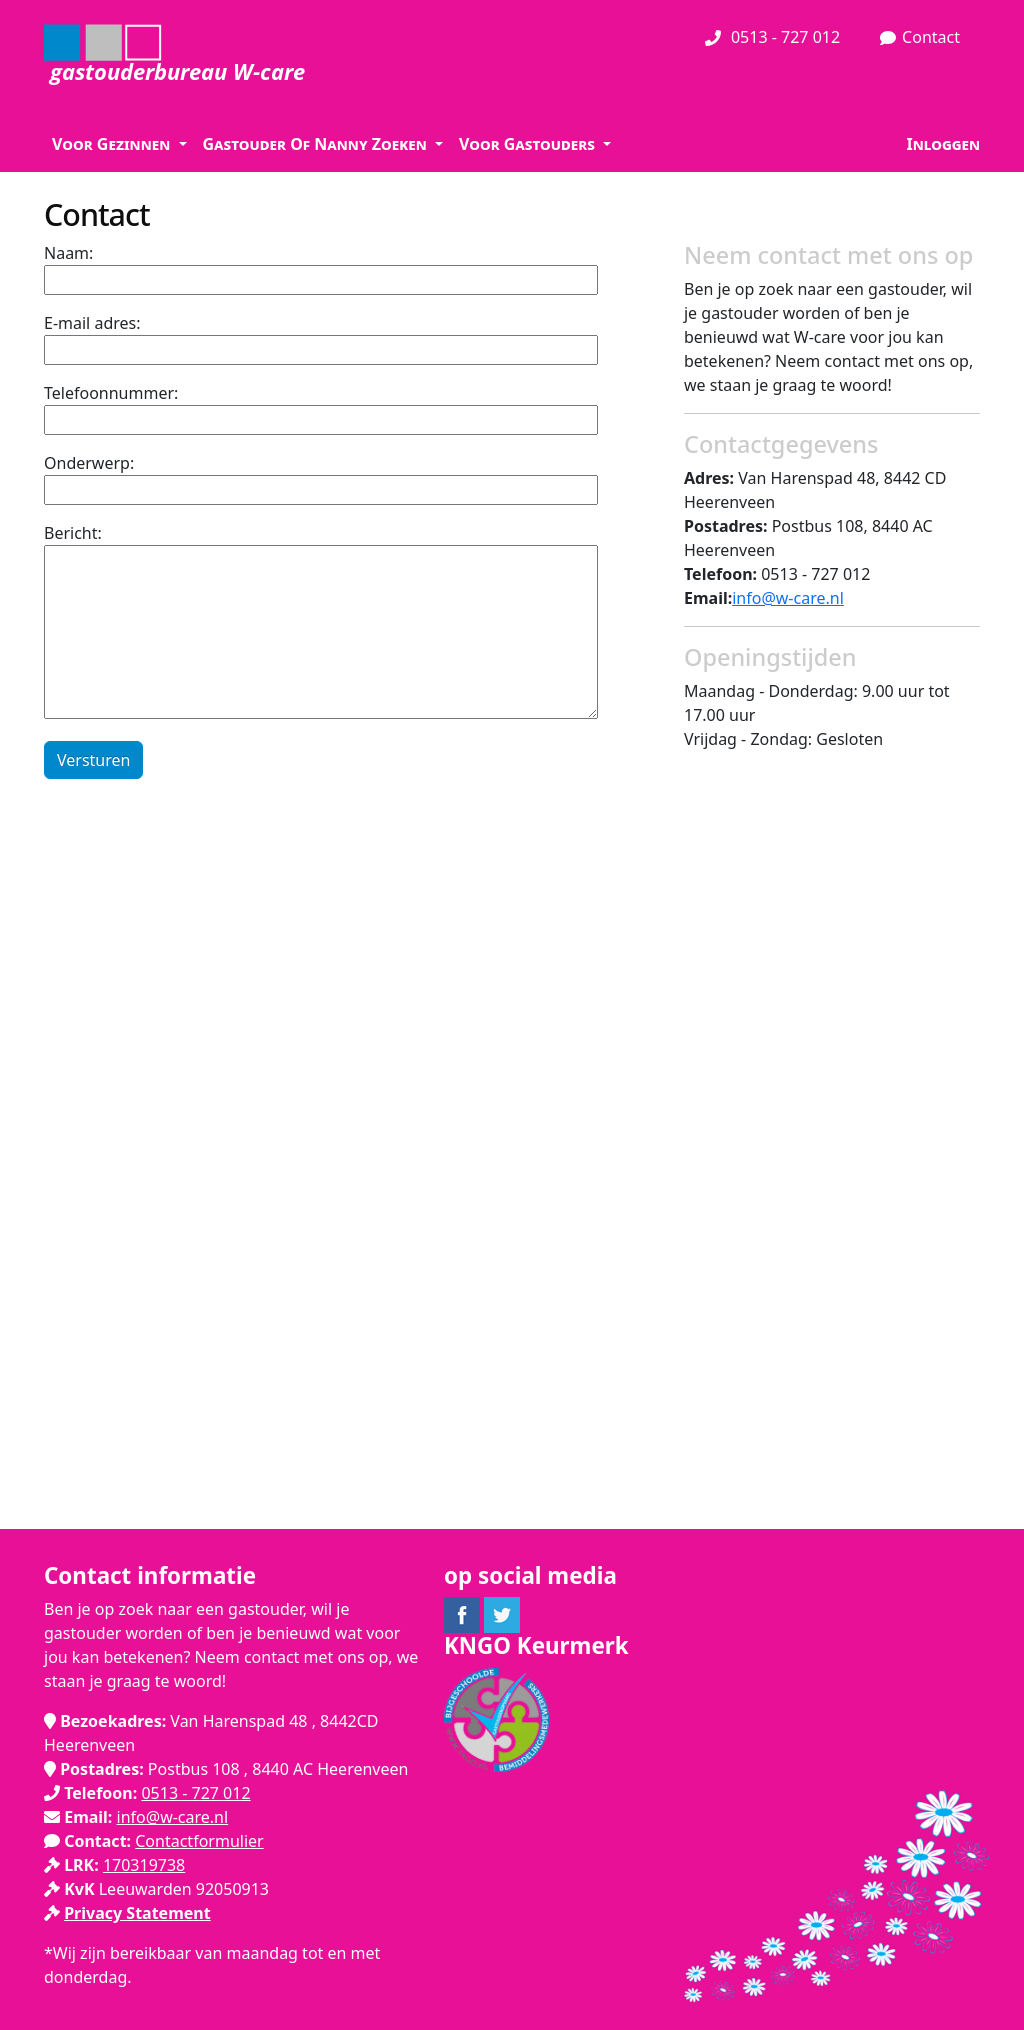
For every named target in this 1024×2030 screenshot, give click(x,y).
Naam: (68, 253)
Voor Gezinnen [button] (113, 144)
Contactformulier (199, 1841)
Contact (920, 37)
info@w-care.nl (788, 598)
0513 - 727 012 (772, 37)
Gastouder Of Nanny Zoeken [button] (317, 144)
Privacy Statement (137, 1913)
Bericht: (73, 533)
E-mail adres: (92, 323)
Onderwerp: (89, 463)
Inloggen (943, 144)
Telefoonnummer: (111, 393)
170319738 (144, 1865)
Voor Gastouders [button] (529, 144)
